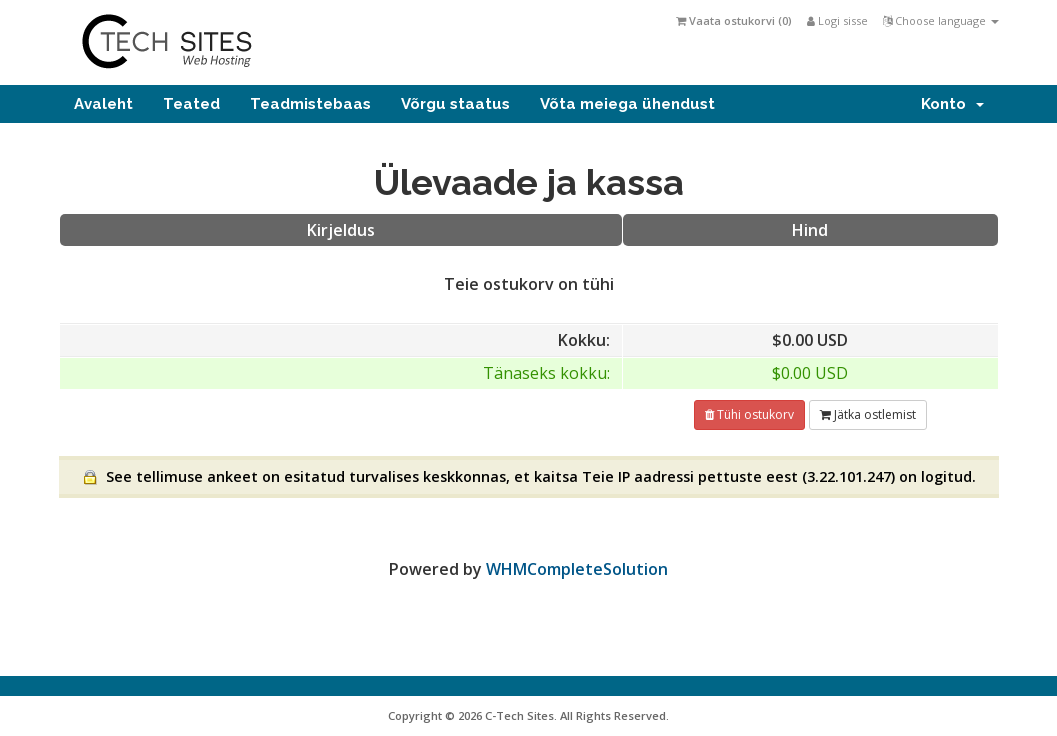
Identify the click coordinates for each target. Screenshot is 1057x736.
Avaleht (103, 104)
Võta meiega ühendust (627, 104)
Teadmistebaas (310, 104)
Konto (952, 104)
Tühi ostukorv (749, 414)
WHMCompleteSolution (577, 569)
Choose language (941, 20)
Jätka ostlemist (868, 414)
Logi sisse (837, 20)
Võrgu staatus (455, 104)
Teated (191, 104)
